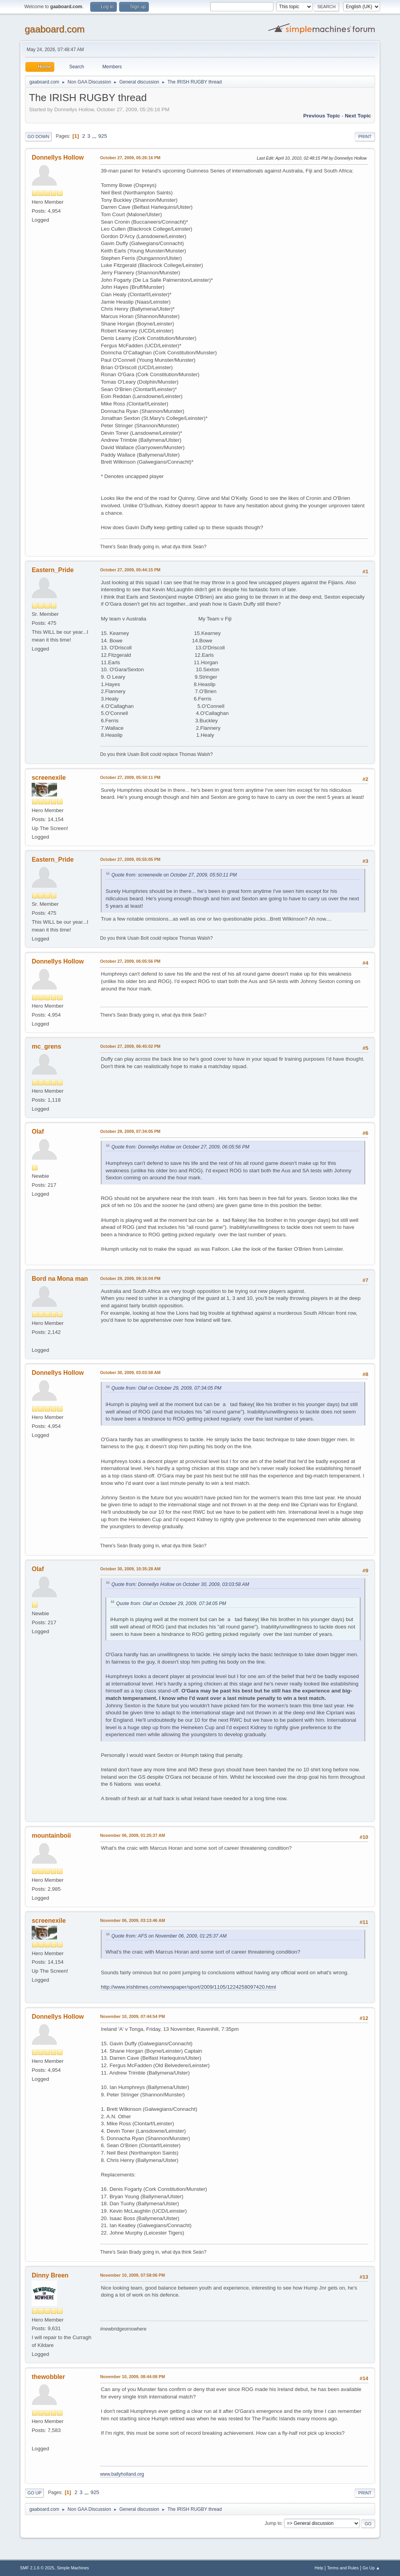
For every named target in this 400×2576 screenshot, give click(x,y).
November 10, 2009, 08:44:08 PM (132, 2376)
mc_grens (46, 1046)
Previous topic (321, 116)
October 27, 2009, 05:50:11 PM (130, 777)
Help (318, 2567)
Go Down (38, 136)
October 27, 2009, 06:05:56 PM (130, 961)
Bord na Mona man (60, 1278)
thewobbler (48, 2376)
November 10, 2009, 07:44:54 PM (132, 2016)
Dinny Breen (50, 2275)
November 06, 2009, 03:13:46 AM (132, 1920)
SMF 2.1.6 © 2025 (37, 2567)
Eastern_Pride (53, 570)
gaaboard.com (54, 29)
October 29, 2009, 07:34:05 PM (130, 1131)
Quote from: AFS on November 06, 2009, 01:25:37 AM (169, 1936)
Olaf (38, 1131)
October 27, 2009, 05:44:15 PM (130, 569)
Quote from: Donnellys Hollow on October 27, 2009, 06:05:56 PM (180, 1147)
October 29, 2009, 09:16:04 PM (130, 1278)
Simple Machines (73, 2567)
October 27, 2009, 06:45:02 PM (130, 1046)
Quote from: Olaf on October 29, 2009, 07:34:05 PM (166, 1388)
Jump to (273, 2523)
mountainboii (51, 1835)
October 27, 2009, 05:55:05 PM (130, 859)
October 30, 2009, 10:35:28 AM (130, 1568)
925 (102, 136)
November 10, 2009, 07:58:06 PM (132, 2275)
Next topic (358, 116)
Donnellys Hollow (58, 157)
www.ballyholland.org (122, 2474)
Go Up (34, 2493)
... (95, 136)
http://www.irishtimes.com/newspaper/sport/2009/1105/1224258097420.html (188, 1987)
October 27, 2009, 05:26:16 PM (130, 157)
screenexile (49, 777)
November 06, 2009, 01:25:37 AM (132, 1835)
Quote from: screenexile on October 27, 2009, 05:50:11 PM (174, 875)
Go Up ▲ (371, 2567)
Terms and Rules (343, 2567)
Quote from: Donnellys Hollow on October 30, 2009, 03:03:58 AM (180, 1584)
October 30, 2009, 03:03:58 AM (130, 1372)
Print (364, 136)
